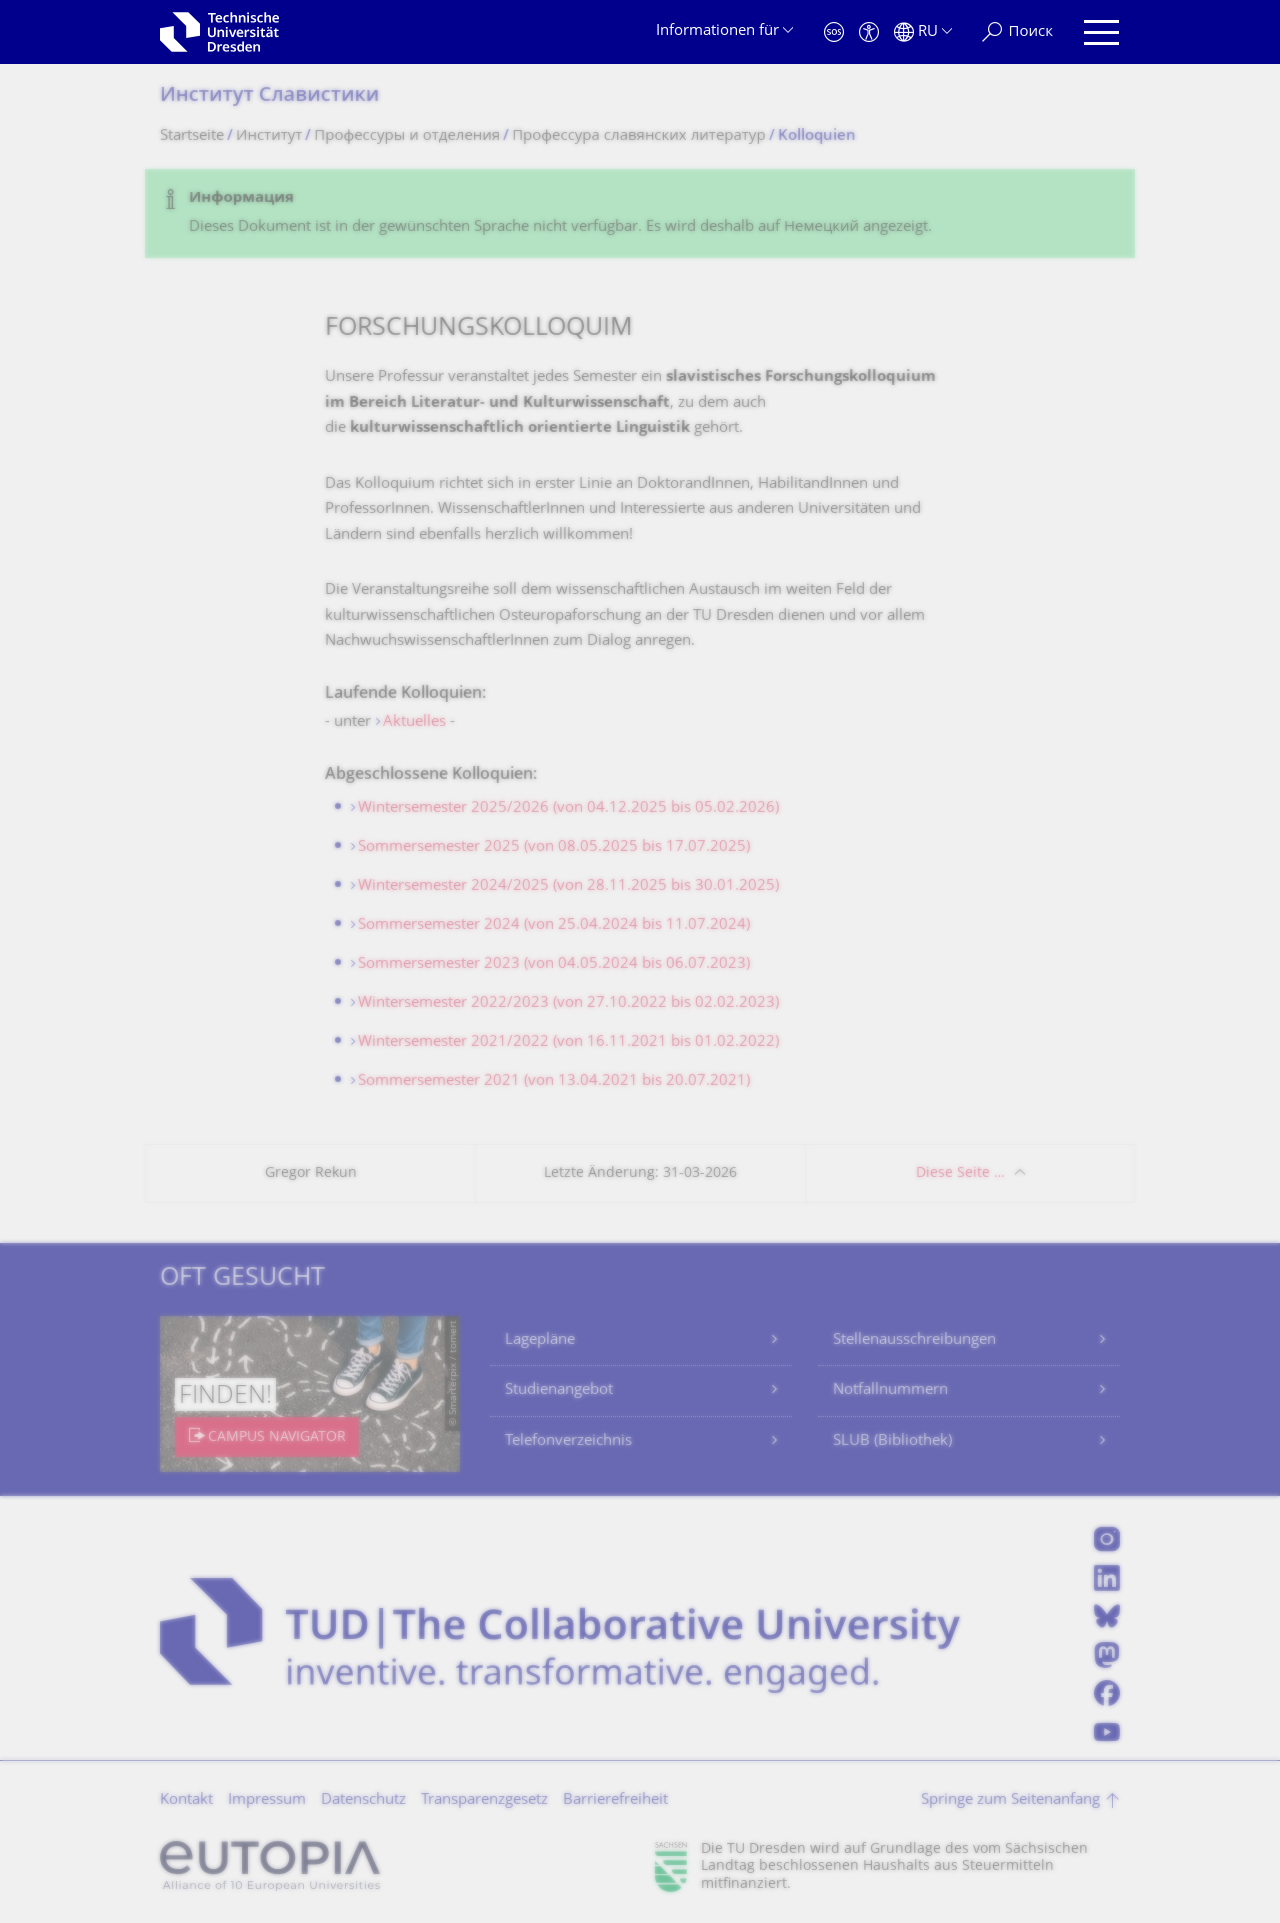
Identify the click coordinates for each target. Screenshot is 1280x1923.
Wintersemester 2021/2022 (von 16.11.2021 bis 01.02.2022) (568, 1042)
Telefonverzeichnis (568, 1441)
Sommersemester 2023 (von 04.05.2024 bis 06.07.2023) (554, 964)
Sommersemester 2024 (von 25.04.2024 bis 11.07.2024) (554, 925)
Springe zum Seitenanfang (1010, 1800)
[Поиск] (1017, 32)
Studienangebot (559, 1390)
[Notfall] (834, 32)
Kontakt (186, 1800)
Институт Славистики (269, 96)
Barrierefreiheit (615, 1800)
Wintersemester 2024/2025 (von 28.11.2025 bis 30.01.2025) (568, 886)
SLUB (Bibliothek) (892, 1441)
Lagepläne (540, 1340)
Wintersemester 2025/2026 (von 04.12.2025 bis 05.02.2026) (568, 808)
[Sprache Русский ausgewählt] (923, 32)
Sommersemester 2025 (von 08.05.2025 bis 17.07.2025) (554, 847)
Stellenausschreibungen (914, 1340)
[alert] (640, 213)
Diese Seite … (960, 1173)
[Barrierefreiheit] (869, 32)
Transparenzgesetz (484, 1800)
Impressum (267, 1800)
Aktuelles (414, 722)
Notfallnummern (890, 1390)
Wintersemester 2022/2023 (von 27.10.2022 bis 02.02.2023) (568, 1003)
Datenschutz (363, 1800)
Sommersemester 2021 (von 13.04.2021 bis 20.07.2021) (554, 1081)
